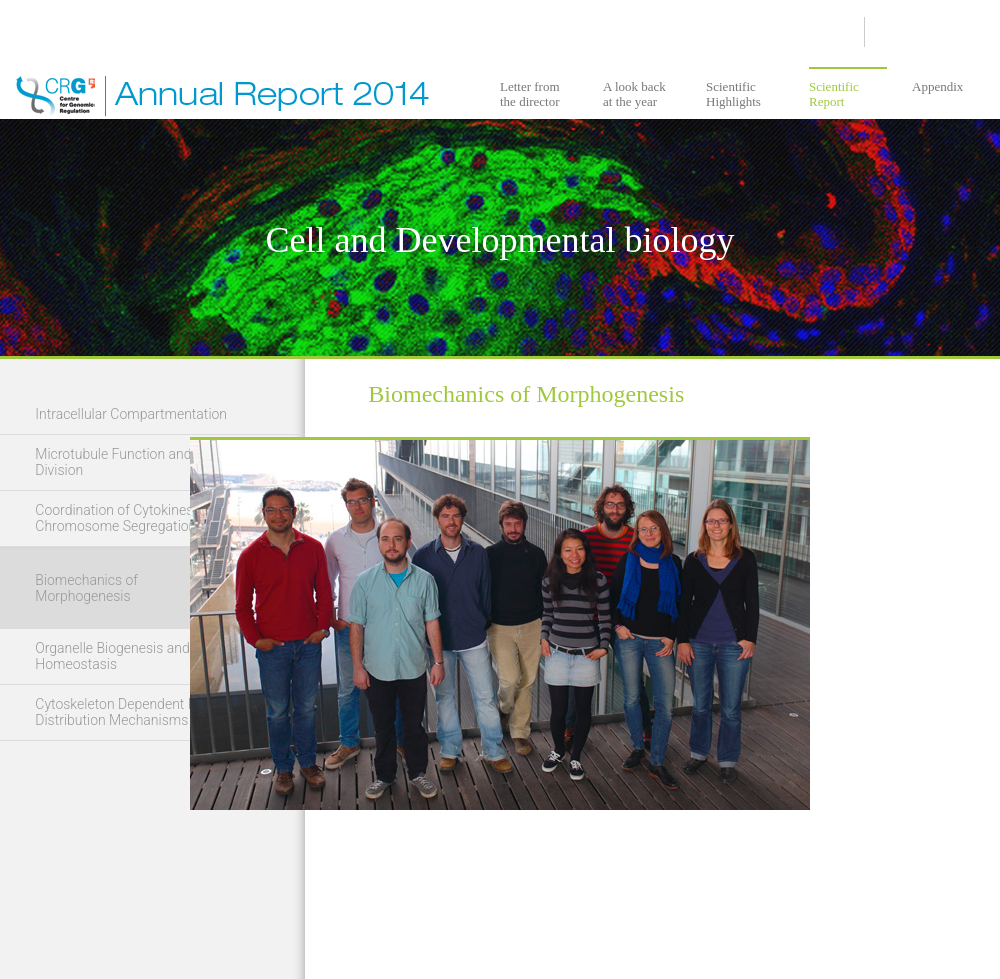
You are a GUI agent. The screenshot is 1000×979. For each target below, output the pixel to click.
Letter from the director (530, 94)
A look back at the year (634, 94)
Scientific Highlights (733, 94)
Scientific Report (834, 94)
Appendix (937, 86)
